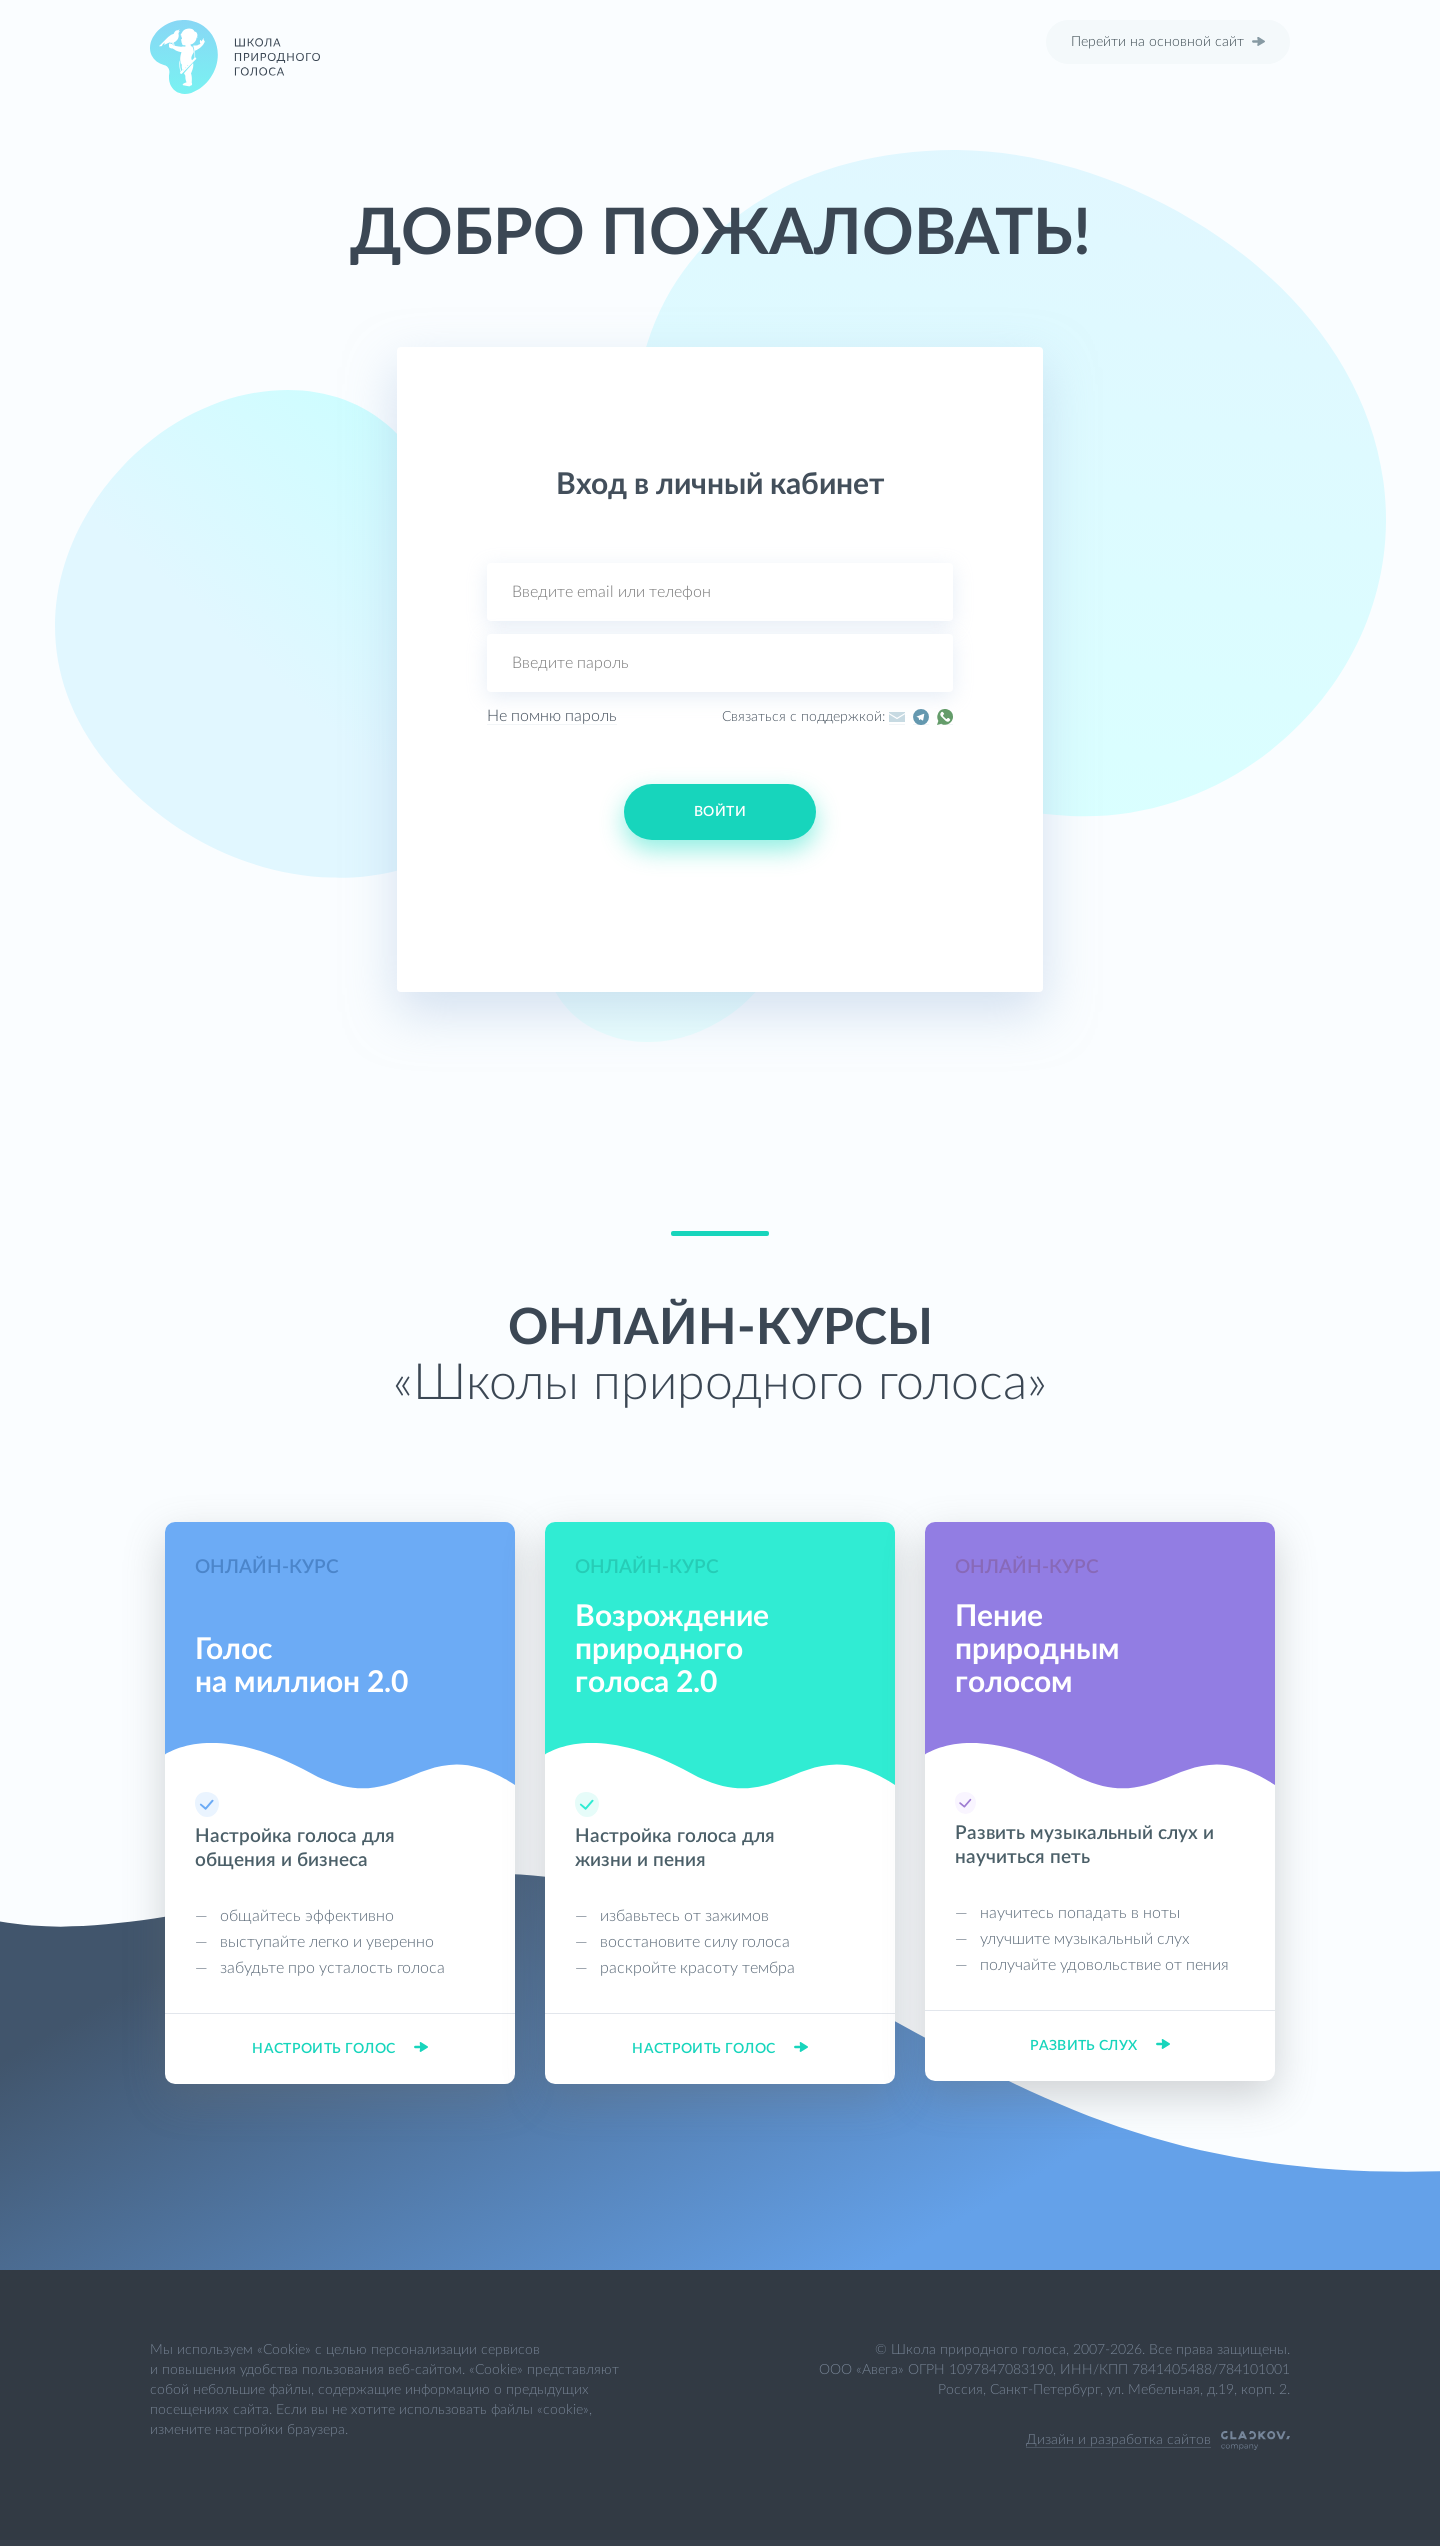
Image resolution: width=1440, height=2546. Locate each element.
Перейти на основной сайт (1168, 42)
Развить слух (1100, 2046)
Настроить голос (340, 2049)
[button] (610, 886)
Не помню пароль (552, 716)
